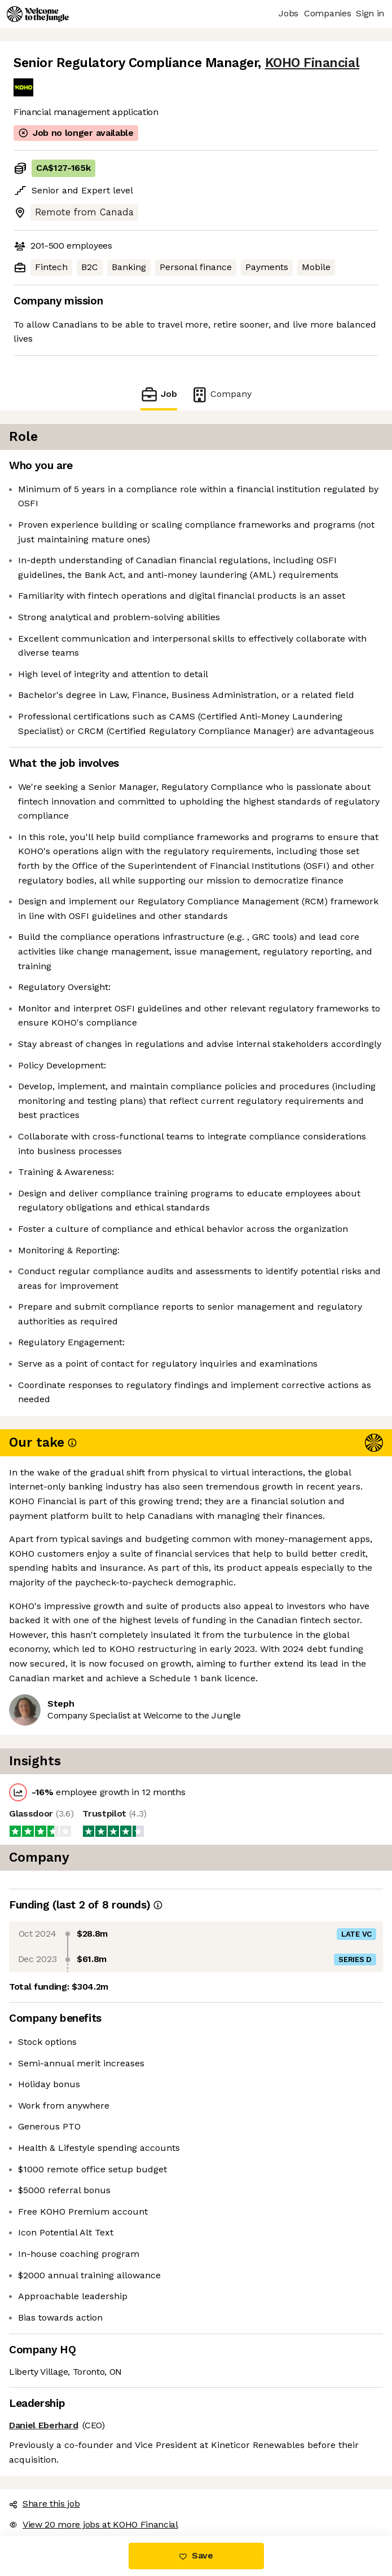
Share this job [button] (44, 2503)
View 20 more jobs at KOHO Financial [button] (93, 2524)
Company (221, 394)
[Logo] (38, 14)
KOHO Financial (312, 62)
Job (158, 394)
